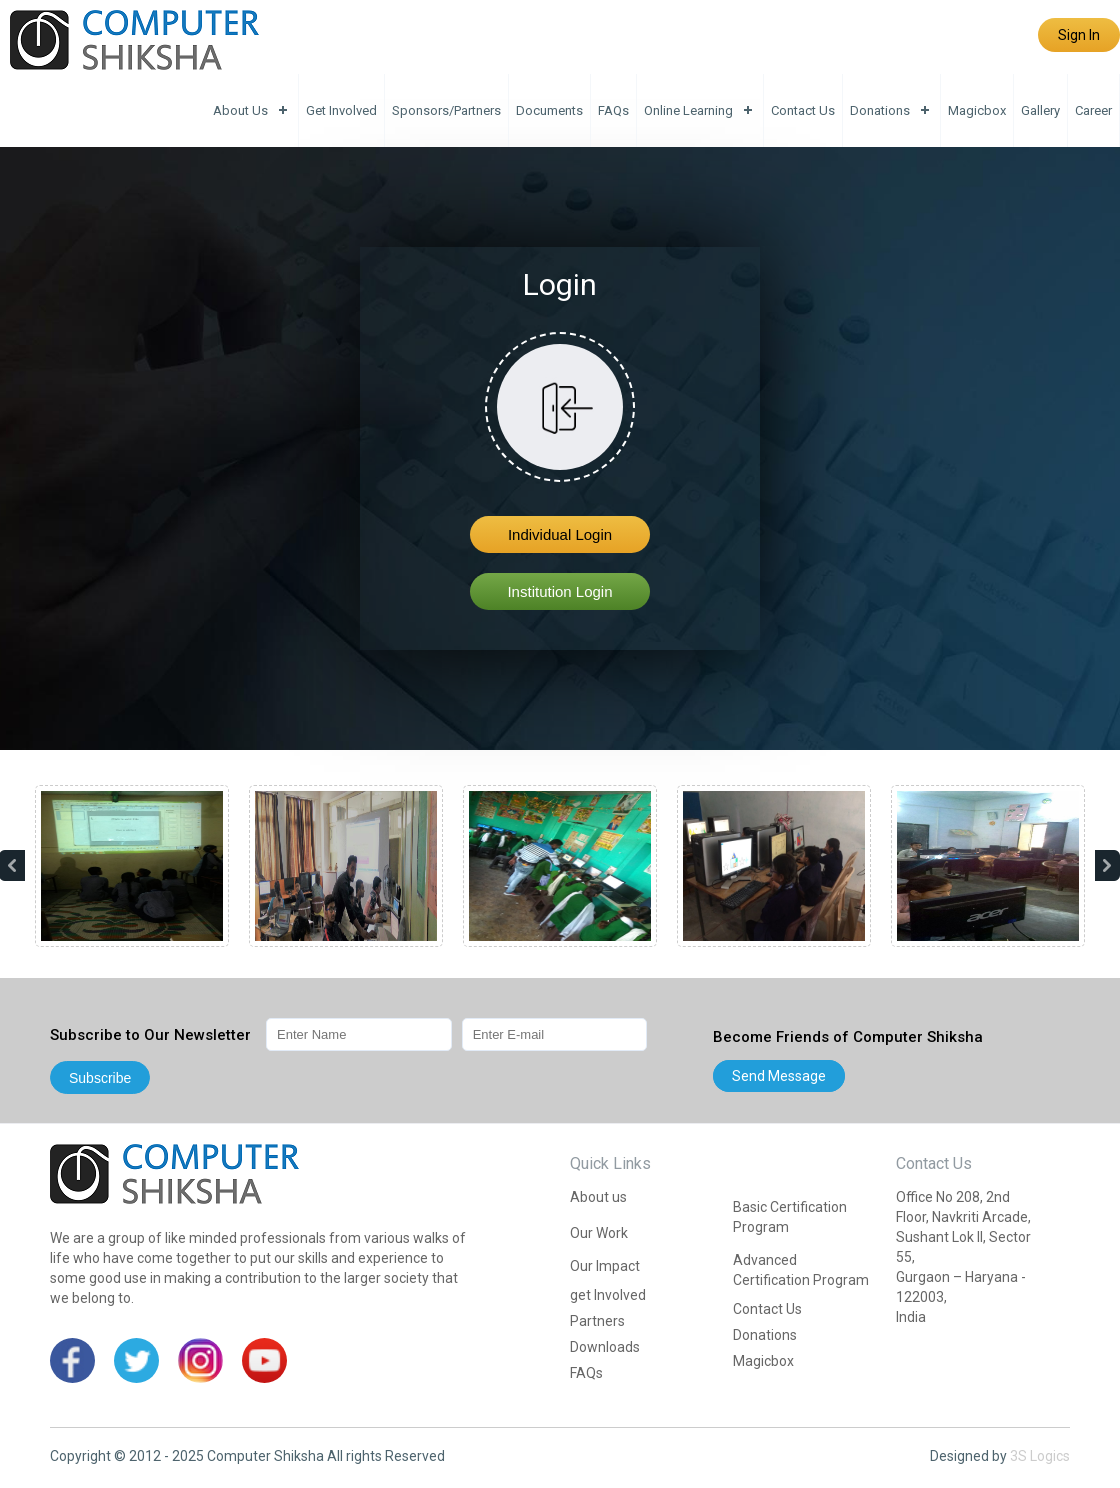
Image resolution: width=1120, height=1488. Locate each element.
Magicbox (977, 110)
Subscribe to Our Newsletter (150, 1035)
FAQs (613, 110)
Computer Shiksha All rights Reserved (326, 1456)
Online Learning (688, 110)
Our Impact (605, 1266)
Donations (880, 110)
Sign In (1079, 35)
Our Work (599, 1233)
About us (240, 110)
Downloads (605, 1347)
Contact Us (803, 110)
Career (1093, 110)
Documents (549, 110)
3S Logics (1040, 1456)
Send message (779, 1076)
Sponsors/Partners (446, 110)
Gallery (1040, 110)
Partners (597, 1321)
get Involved (341, 110)
